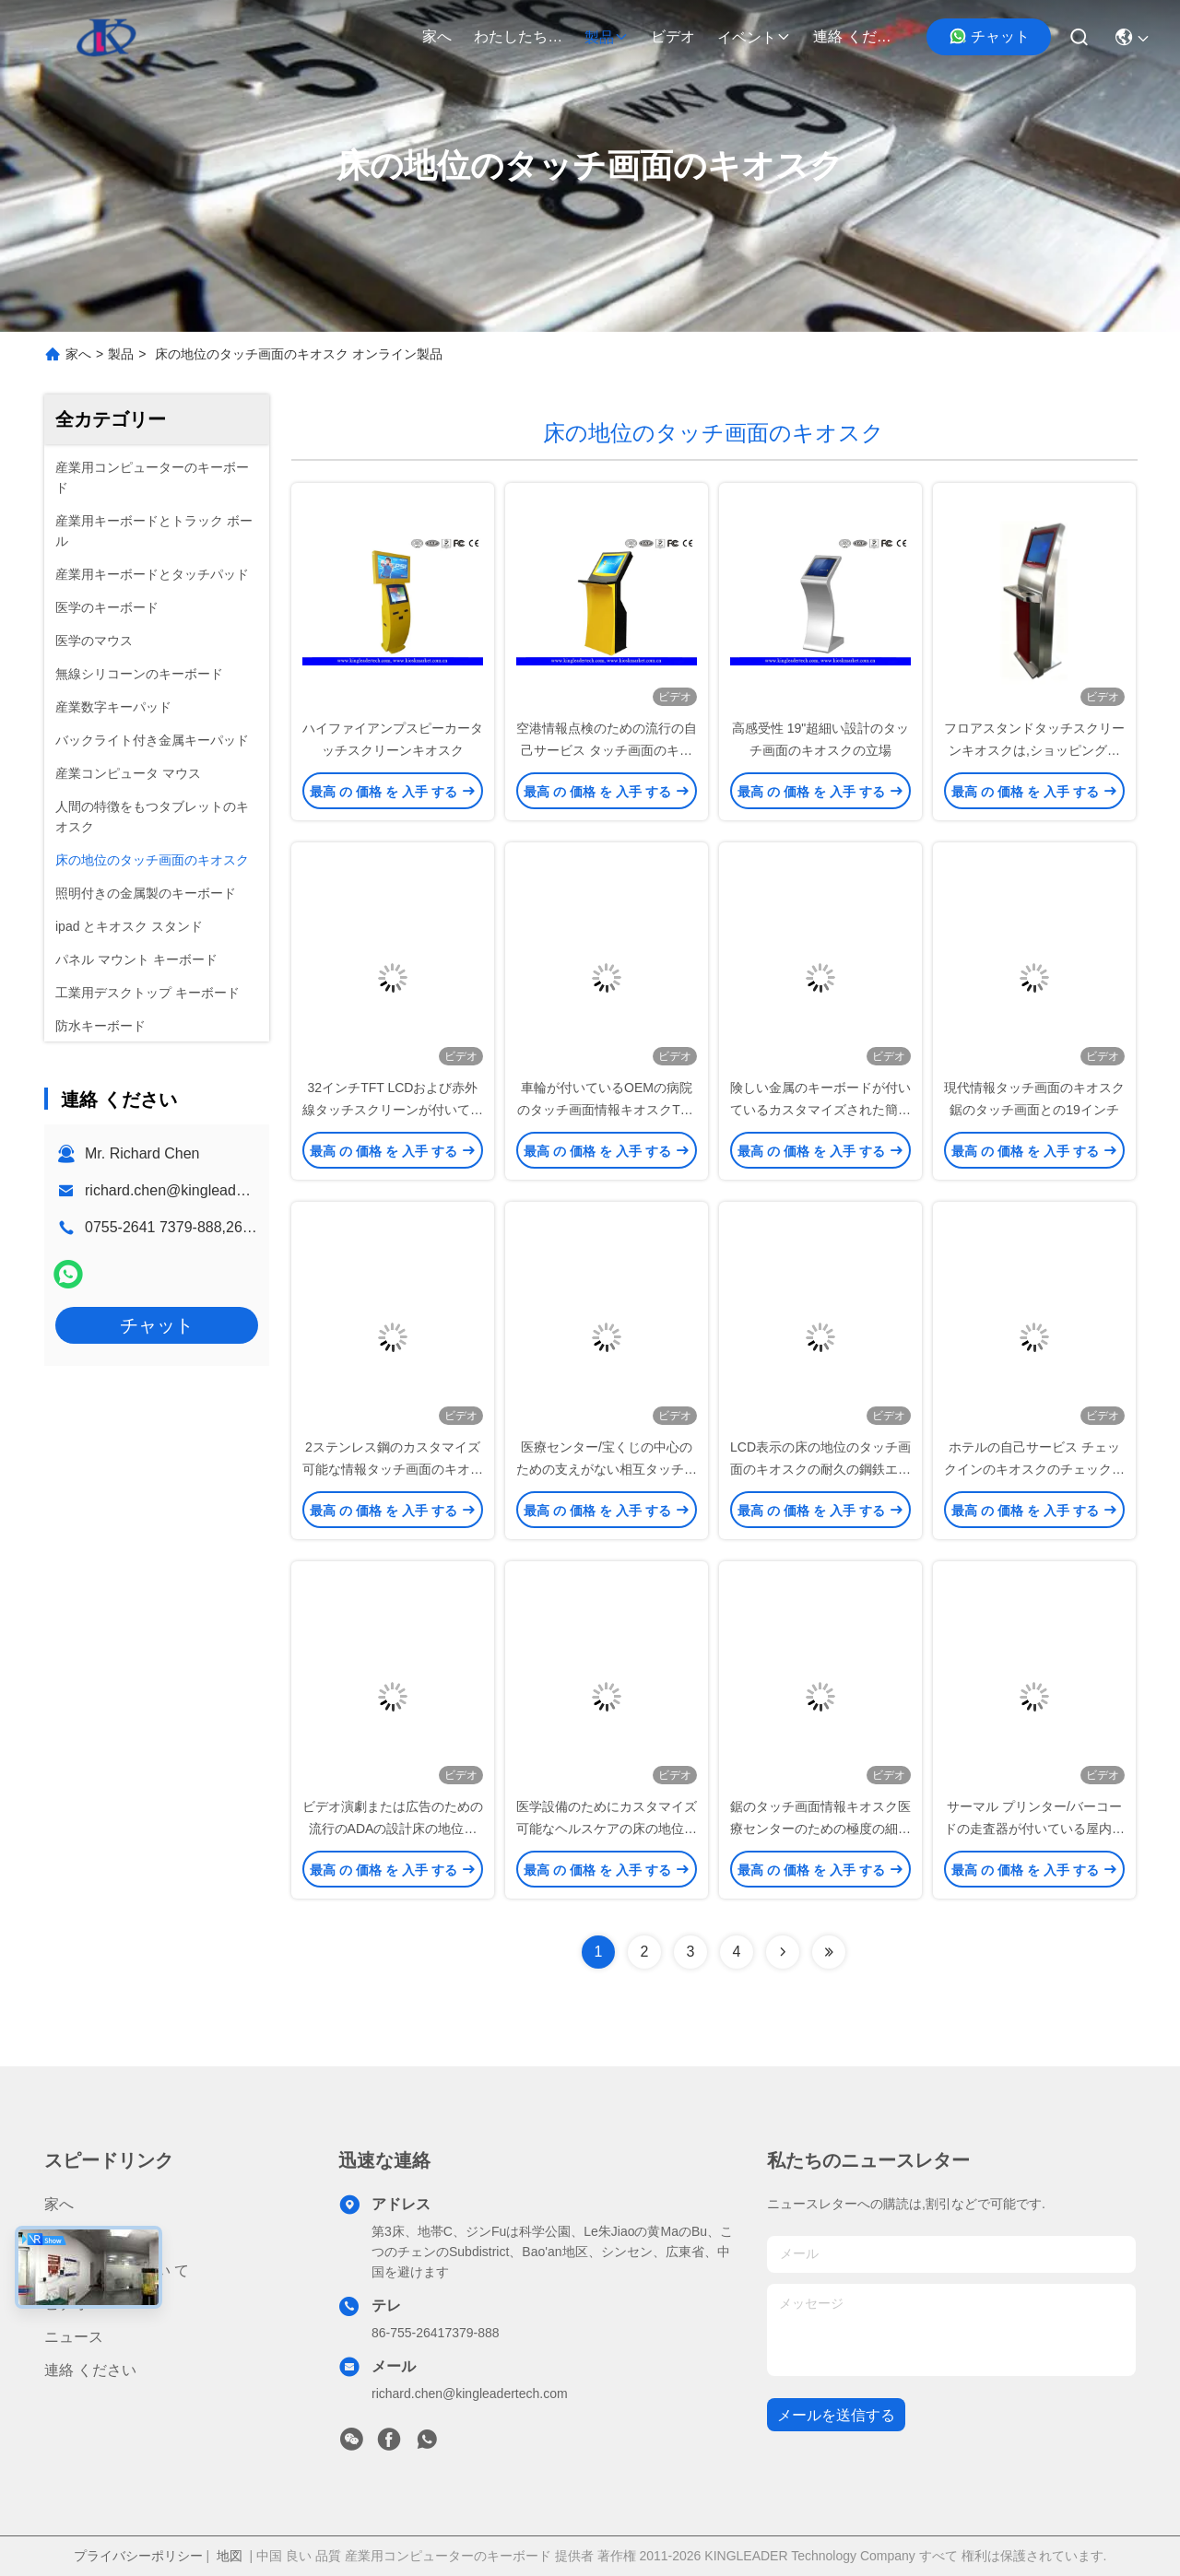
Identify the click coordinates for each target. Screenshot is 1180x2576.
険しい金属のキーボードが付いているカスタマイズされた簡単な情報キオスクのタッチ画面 (820, 1109)
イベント (754, 37)
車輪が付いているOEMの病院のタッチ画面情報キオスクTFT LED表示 (606, 1109)
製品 (606, 37)
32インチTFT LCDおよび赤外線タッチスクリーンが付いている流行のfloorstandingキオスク (392, 1109)
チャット (989, 36)
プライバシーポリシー (138, 2555)
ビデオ (673, 36)
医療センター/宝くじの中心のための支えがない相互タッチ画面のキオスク (606, 1469)
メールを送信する (836, 2415)
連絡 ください (857, 36)
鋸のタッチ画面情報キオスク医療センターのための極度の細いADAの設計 (820, 1828)
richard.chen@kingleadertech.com (197, 1190)
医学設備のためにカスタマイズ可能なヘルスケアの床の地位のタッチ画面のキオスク (606, 1828)
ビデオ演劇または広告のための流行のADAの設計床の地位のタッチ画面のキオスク (392, 1828)
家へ (437, 36)
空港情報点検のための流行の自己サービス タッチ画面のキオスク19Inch (606, 750)
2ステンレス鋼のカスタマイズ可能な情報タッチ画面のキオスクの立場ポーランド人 (392, 1469)
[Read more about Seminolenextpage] (782, 1952)
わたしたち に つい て (518, 36)
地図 (229, 2555)
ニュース (73, 2337)
